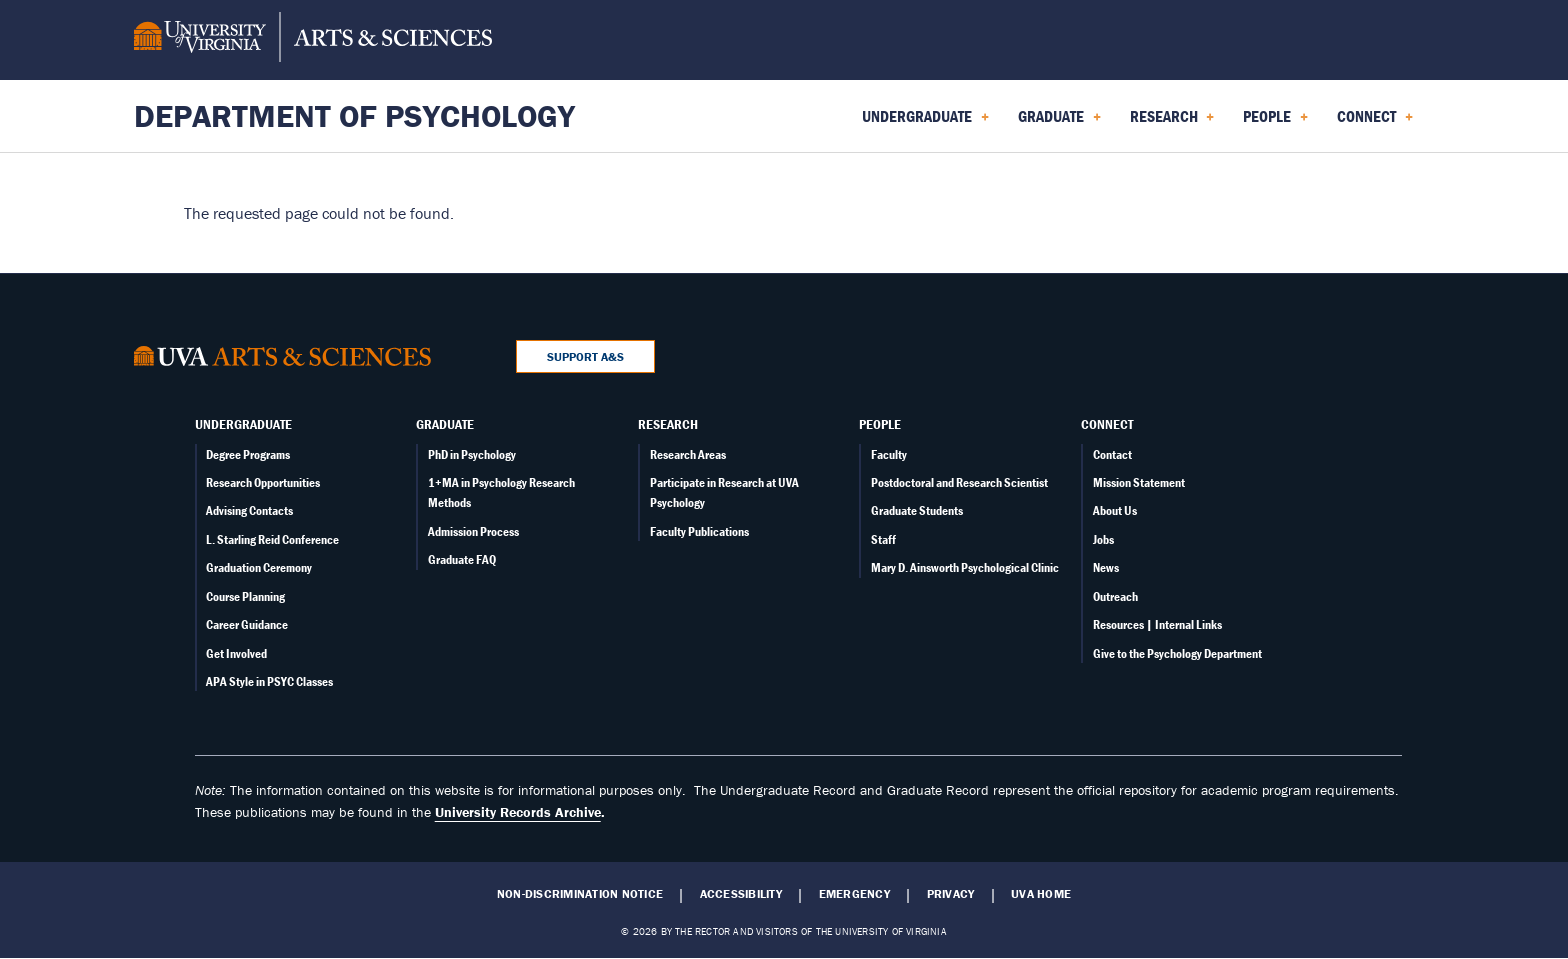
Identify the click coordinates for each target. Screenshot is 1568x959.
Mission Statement (1139, 482)
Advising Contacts (249, 510)
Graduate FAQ (462, 559)
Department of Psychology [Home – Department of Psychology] (354, 115)
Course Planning (245, 596)
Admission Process (473, 531)
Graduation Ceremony (259, 567)
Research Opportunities (263, 482)
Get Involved (236, 653)
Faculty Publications (699, 531)
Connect (1107, 424)
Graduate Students (917, 510)
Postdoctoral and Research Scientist (959, 482)
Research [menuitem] (1172, 123)
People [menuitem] (1275, 123)
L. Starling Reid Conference (272, 539)
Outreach (1115, 596)
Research (668, 424)
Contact (1112, 454)
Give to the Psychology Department (1177, 653)
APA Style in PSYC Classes (269, 681)
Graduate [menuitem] (1059, 123)
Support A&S (585, 356)
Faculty (889, 454)
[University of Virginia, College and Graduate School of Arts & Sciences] (313, 40)
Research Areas (688, 454)
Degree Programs (248, 454)
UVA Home (1041, 894)
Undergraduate (243, 424)
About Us (1115, 510)
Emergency (854, 894)
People (880, 424)
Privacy (951, 894)
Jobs (1103, 539)
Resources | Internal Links (1157, 624)
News (1106, 567)
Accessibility (741, 894)
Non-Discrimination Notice (580, 894)
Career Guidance (247, 624)
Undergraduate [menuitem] (925, 123)
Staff (883, 539)
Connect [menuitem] (1375, 123)
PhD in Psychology (472, 454)
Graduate (445, 424)
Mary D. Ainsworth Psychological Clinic (965, 567)
